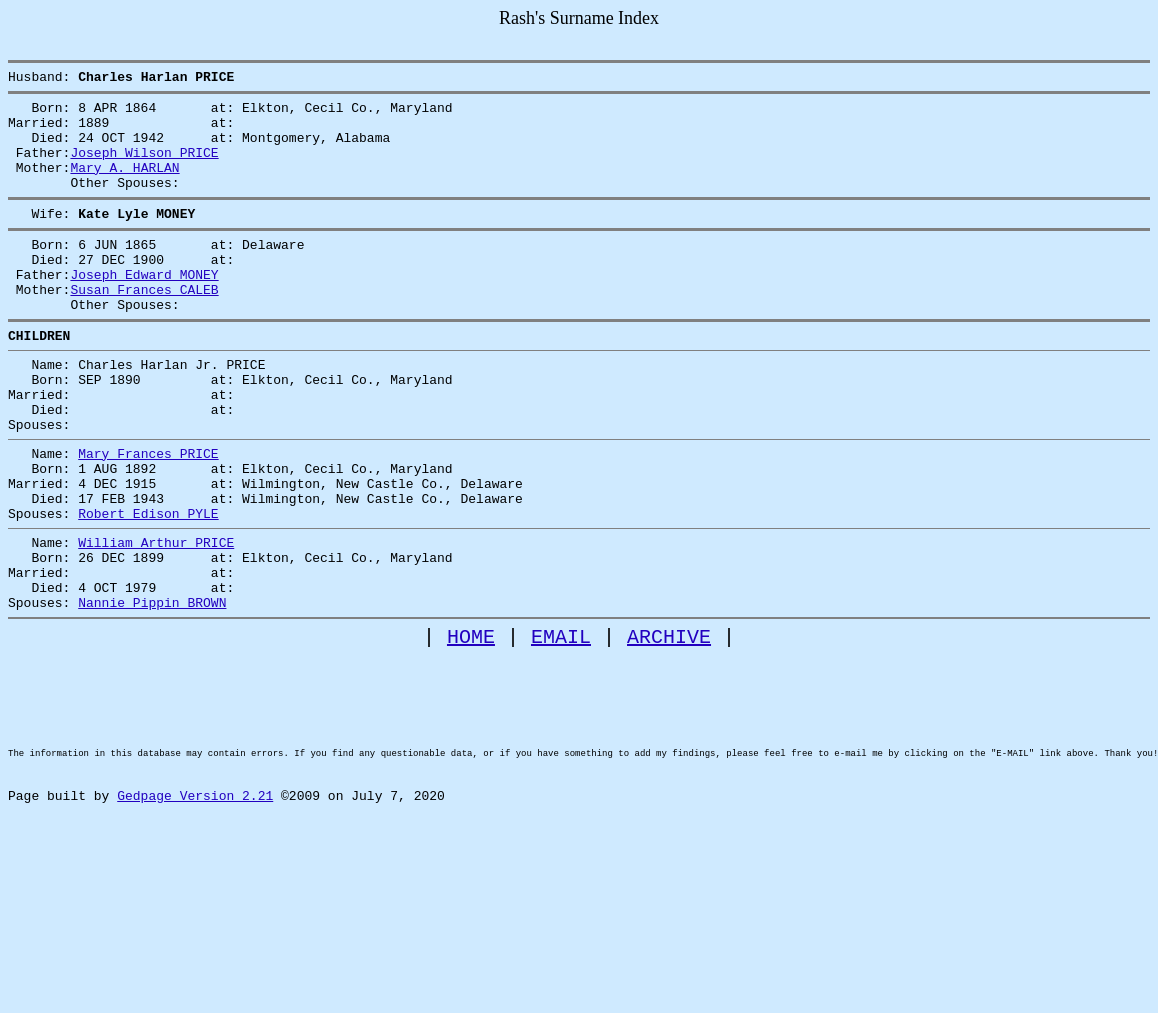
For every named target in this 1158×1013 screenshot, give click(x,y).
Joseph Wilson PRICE (144, 167)
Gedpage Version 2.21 (195, 919)
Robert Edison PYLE (148, 585)
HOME (471, 726)
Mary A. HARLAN (124, 185)
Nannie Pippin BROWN (152, 689)
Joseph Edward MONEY (144, 307)
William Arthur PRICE (156, 617)
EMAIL (561, 726)
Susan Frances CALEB (144, 325)
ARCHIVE (669, 726)
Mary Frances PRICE (148, 513)
